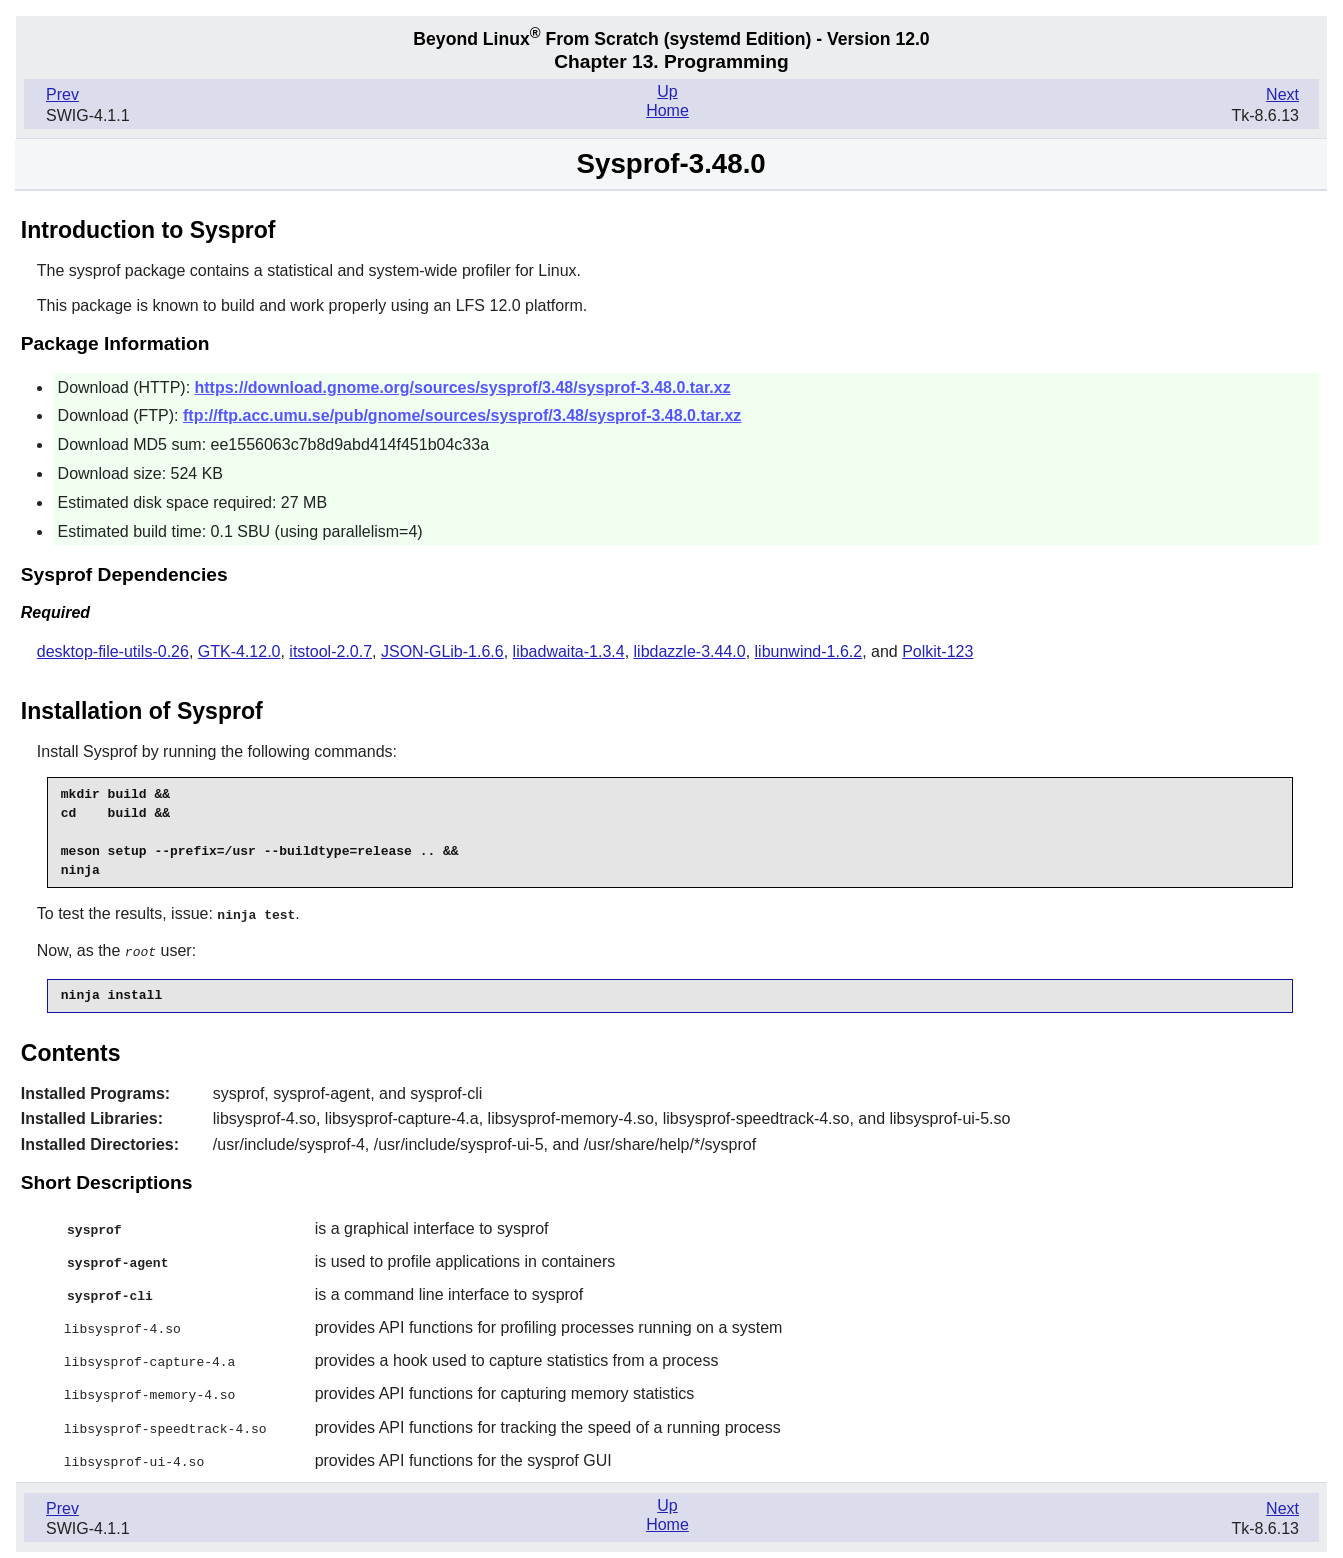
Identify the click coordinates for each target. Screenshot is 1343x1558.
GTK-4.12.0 (239, 651)
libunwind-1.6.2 (809, 651)
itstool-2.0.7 (330, 651)
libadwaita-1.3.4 (569, 651)
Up (667, 91)
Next (1282, 94)
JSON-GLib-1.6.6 (442, 651)
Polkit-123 (937, 651)
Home (667, 110)
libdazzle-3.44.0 (690, 651)
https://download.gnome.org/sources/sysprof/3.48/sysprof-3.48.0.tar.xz (463, 387)
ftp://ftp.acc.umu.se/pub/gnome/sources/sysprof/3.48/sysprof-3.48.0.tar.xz (462, 415)
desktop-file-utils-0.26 (113, 651)
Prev (62, 94)
